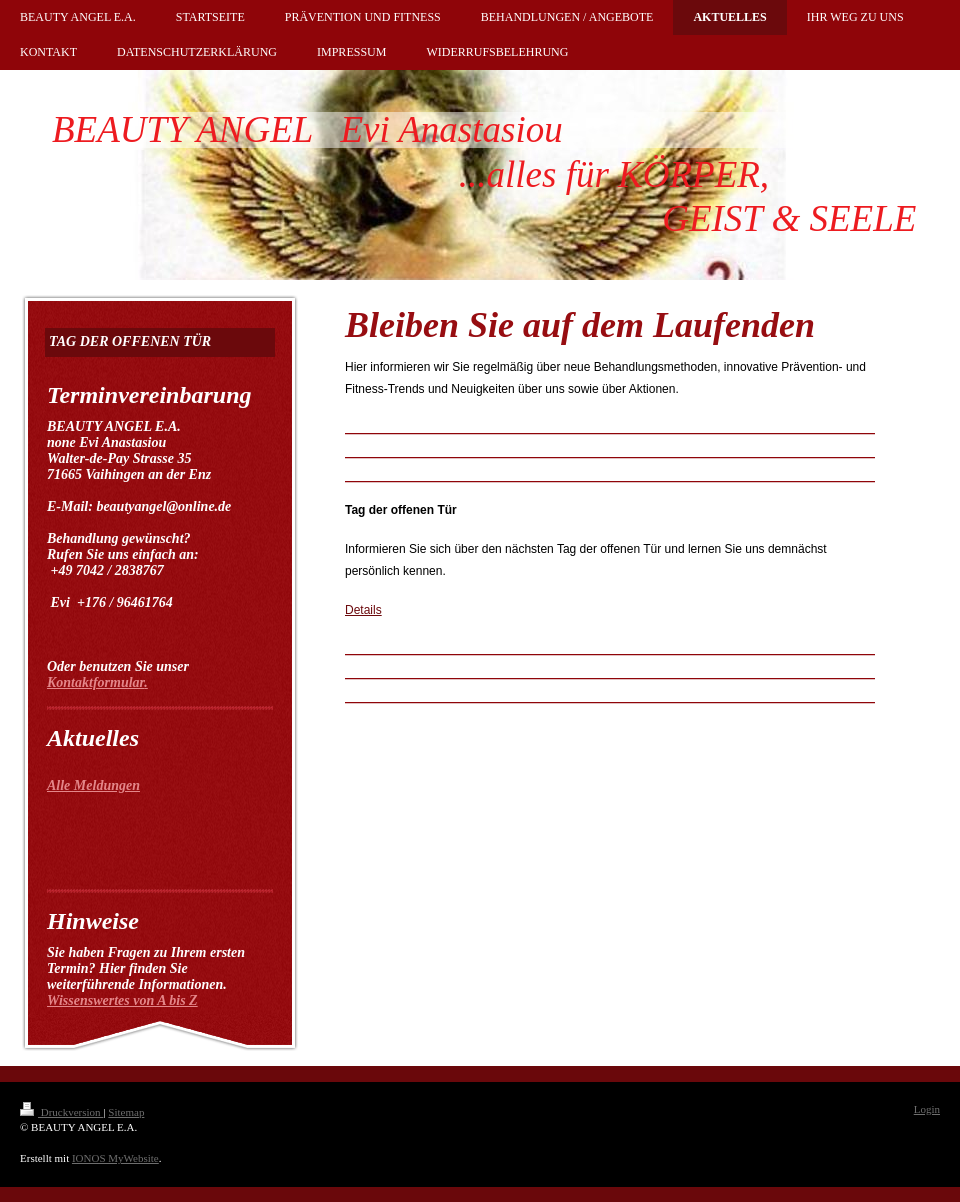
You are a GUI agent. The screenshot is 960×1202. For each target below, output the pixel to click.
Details (363, 610)
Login (927, 1109)
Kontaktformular (95, 682)
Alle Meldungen (93, 785)
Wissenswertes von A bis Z (122, 1000)
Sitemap (126, 1112)
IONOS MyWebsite (115, 1158)
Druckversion (61, 1112)
